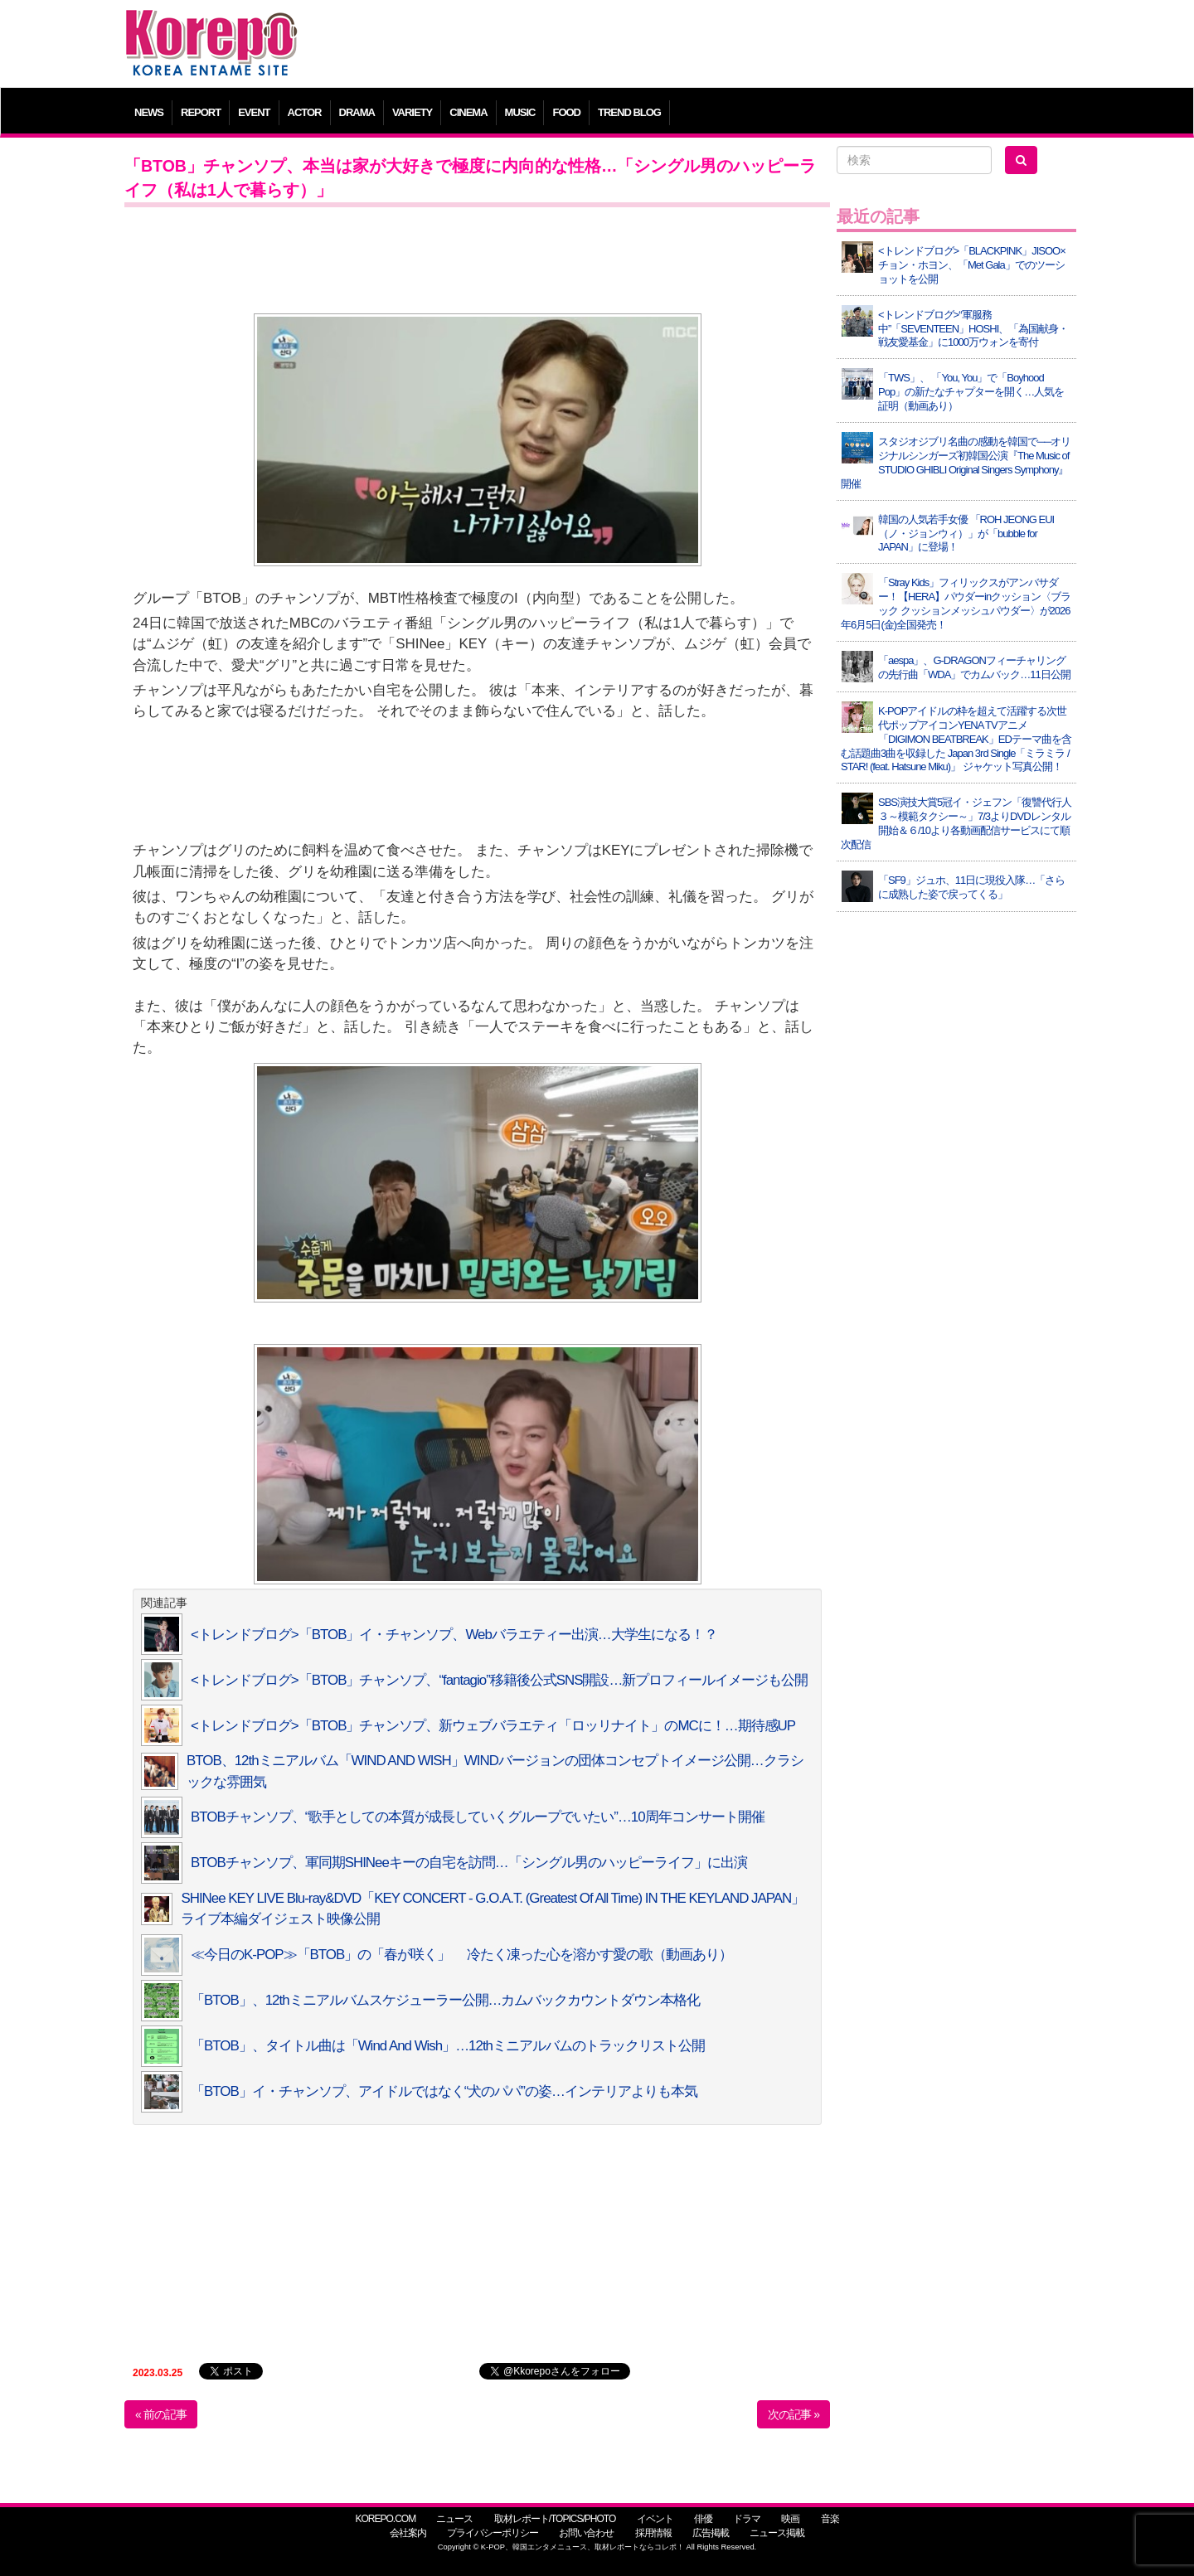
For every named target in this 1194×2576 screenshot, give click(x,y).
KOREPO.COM (385, 2519)
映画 (790, 2519)
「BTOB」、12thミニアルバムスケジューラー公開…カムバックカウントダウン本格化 (445, 2000)
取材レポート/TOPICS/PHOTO (555, 2519)
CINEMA (468, 112)
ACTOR (305, 112)
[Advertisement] (717, 45)
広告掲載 (710, 2533)
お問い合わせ (586, 2533)
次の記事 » (793, 2414)
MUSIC (520, 112)
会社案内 (408, 2533)
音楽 (830, 2519)
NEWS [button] (148, 112)
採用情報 (653, 2533)
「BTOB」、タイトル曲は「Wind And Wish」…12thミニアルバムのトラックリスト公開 (448, 2046)
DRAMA (357, 112)
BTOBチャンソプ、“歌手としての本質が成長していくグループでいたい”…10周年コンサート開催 (477, 1817)
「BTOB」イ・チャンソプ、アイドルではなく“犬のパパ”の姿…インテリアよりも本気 (444, 2091)
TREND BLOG (629, 112)
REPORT (201, 112)
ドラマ (746, 2519)
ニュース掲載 (777, 2533)
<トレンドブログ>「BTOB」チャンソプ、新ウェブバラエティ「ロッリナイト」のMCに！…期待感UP (493, 1726)
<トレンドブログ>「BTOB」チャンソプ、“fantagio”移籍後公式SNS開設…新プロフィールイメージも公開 (499, 1680)
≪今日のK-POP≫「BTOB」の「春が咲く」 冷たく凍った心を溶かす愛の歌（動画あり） (461, 1954)
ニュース (454, 2519)
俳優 (703, 2519)
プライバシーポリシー (492, 2533)
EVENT (253, 112)
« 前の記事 (161, 2414)
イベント (655, 2519)
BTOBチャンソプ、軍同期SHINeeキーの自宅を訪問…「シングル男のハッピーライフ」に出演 (469, 1862)
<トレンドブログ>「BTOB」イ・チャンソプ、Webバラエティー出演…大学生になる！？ (454, 1634)
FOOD (566, 112)
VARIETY (412, 112)
